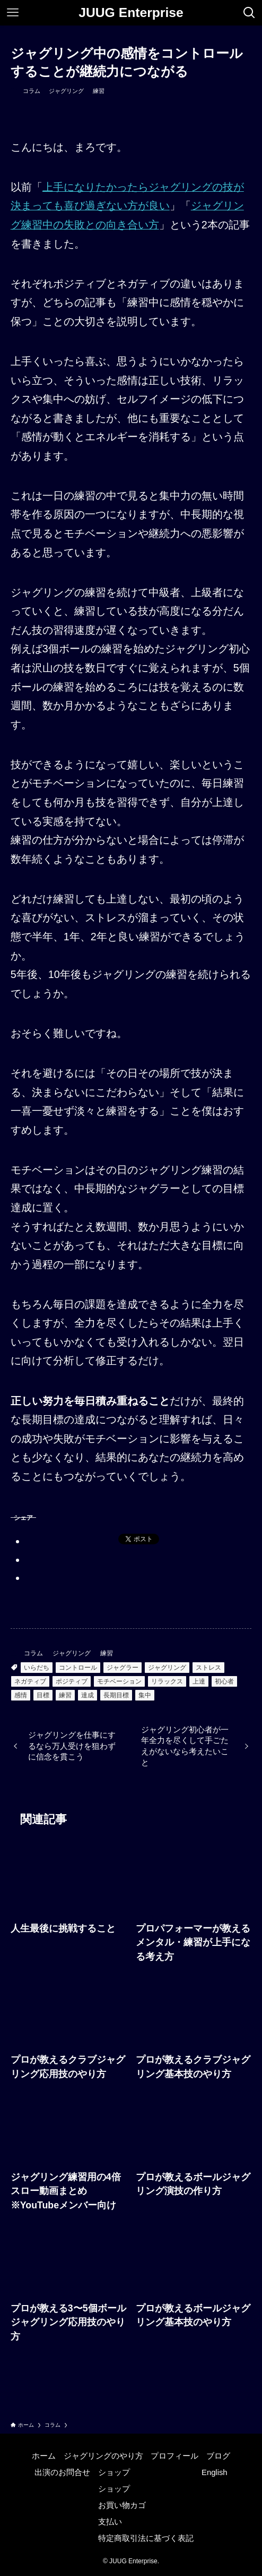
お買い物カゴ (122, 2505)
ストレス (208, 1667)
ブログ (218, 2456)
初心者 (224, 1681)
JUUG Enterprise (131, 13)
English (215, 2472)
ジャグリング (66, 91)
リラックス (167, 1681)
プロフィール (174, 2456)
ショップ (114, 2472)
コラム (31, 91)
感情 (20, 1695)
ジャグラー (122, 1667)
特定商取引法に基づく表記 (146, 2538)
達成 (87, 1695)
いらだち (36, 1667)
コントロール (78, 1667)
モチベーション (119, 1681)
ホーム (44, 2456)
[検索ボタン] (249, 12)
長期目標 (116, 1695)
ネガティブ (30, 1681)
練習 (98, 91)
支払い (110, 2522)
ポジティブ (72, 1681)
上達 (199, 1681)
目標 (43, 1695)
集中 (144, 1695)
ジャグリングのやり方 (103, 2456)
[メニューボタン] (12, 12)
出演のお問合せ (62, 2472)
